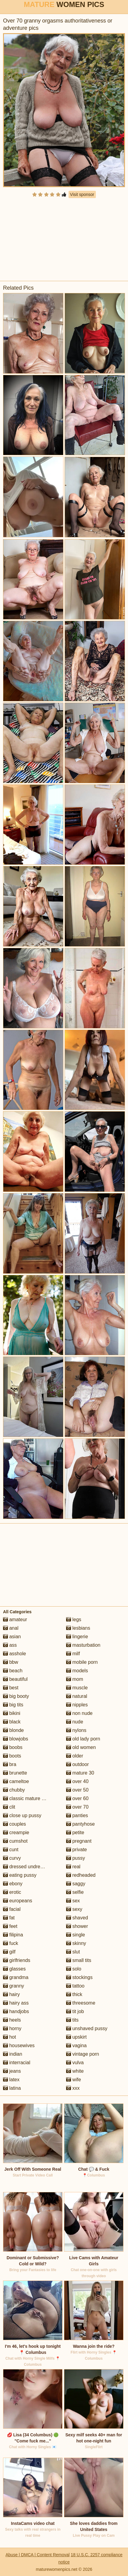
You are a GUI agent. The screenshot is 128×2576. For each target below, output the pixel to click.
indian (12, 2054)
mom (74, 1679)
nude (74, 1721)
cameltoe (16, 1781)
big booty (16, 1696)
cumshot (15, 1841)
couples (14, 1824)
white (75, 2071)
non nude (79, 1713)
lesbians (78, 1628)
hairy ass (16, 2002)
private (76, 1849)
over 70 (77, 1807)
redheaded (81, 1875)
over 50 (77, 1789)
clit (9, 1807)
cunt (11, 1849)
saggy (75, 1883)
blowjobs (15, 1738)
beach (12, 1670)
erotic (12, 1892)
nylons (76, 1730)
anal (11, 1628)
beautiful (15, 1679)
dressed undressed (27, 1866)
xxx (72, 2088)
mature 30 (80, 1772)
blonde (13, 1730)
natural (76, 1696)
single (75, 1934)
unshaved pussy (86, 2028)
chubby (14, 1789)
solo (73, 1968)
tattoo (75, 1985)
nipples (77, 1704)
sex (73, 1900)
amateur (15, 1619)
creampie (16, 1832)
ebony (12, 1883)
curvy (12, 1858)
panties (77, 1815)
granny (13, 1985)
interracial (16, 2062)
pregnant (79, 1841)
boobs (12, 1747)
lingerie (77, 1636)
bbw (10, 1662)
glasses (14, 1968)
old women (81, 1747)
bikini (11, 1713)
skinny (76, 1943)
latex (11, 2079)
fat (9, 1917)
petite (75, 1832)
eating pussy (19, 1875)
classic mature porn (27, 1798)
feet (10, 1926)
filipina (13, 1934)
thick (74, 1994)
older (74, 1755)
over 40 (77, 1781)
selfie (75, 1892)
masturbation (83, 1645)
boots (12, 1755)
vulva (75, 2062)
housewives (19, 2045)
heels (12, 2020)
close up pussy (22, 1815)
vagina (76, 2045)
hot (9, 2037)
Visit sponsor (82, 194)
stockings (79, 1977)
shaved (77, 1917)
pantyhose (80, 1824)
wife (73, 2079)
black (12, 1721)
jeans (12, 2071)
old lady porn (83, 1738)
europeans (17, 1900)
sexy (74, 1909)
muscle (77, 1687)
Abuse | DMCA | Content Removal (37, 2554)
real (73, 1866)
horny (12, 2028)
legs (73, 1619)
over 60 (77, 1798)
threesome (80, 2002)
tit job (75, 2011)
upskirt (76, 2037)
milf (73, 1653)
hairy (11, 1994)
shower (77, 1926)
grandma (16, 1977)
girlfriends (16, 1960)
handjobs (16, 2011)
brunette (15, 1772)
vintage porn (82, 2054)
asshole (14, 1653)
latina (12, 2088)
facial (12, 1909)
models (77, 1670)
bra (9, 1764)
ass (10, 1645)
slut (73, 1951)
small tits (78, 1960)
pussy (75, 1858)
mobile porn (82, 1662)
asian (12, 1636)
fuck (10, 1943)
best (11, 1687)
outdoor (77, 1764)
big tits (13, 1704)
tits (72, 2020)
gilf (9, 1951)
